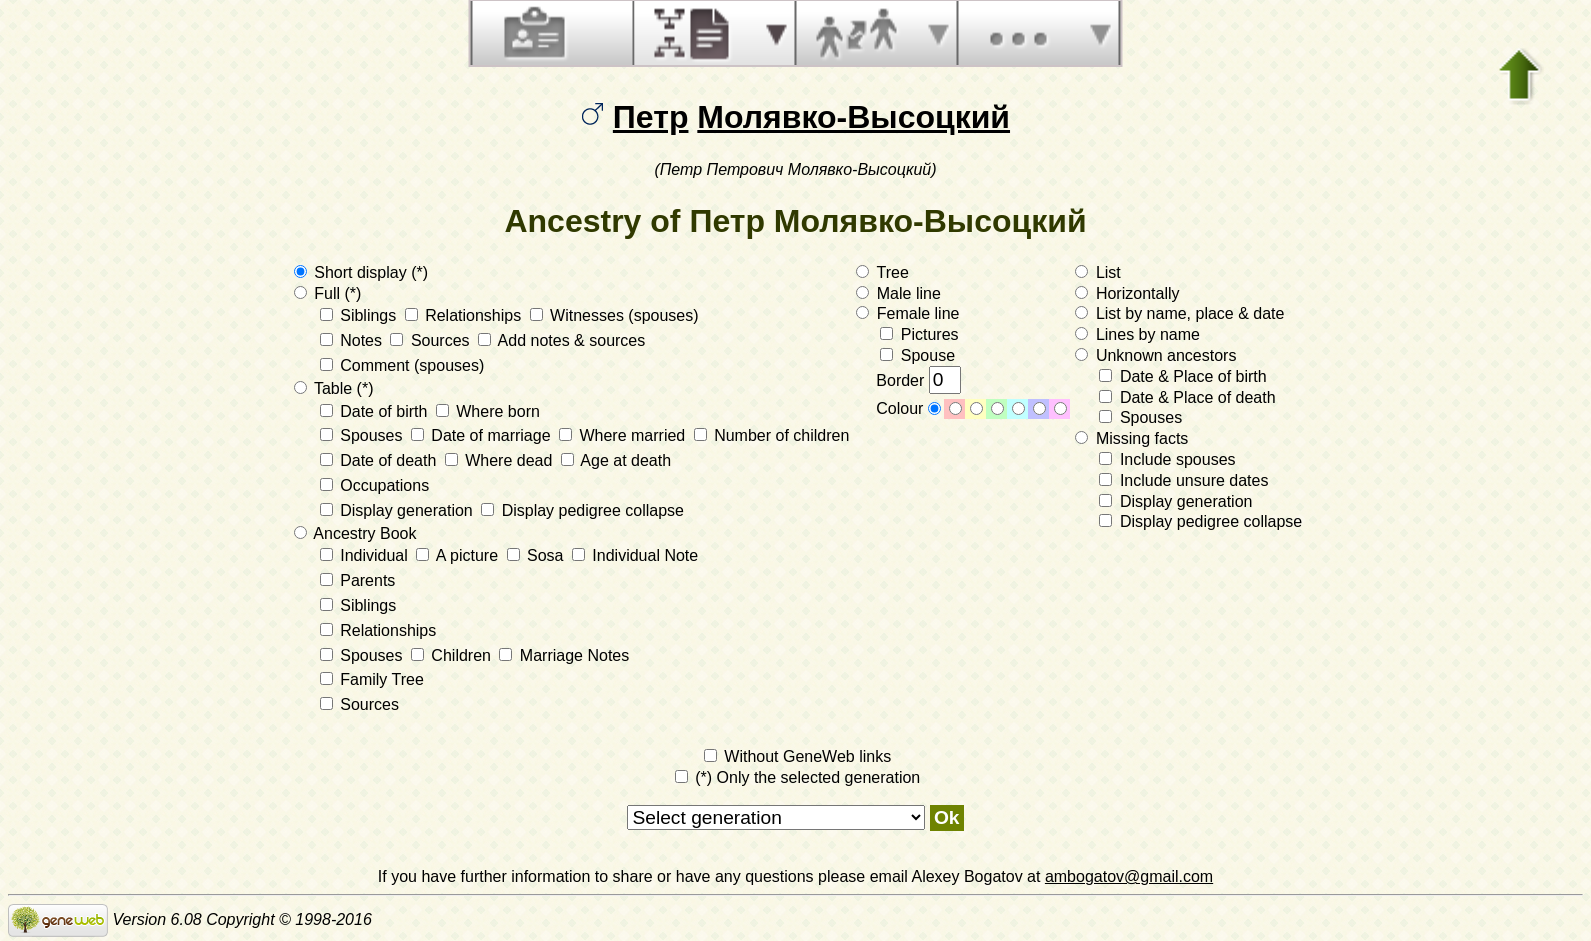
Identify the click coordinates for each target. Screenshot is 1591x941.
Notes (353, 340)
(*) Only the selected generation (797, 777)
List (1097, 272)
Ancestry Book (355, 533)
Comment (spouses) (402, 365)
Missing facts (1131, 438)
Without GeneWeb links (797, 756)
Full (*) (328, 293)
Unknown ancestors (1155, 355)
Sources (432, 340)
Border (918, 380)
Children (453, 655)
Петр (651, 117)
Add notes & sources (561, 340)
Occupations (374, 485)
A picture (459, 555)
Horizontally (1127, 293)
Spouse (917, 355)
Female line (907, 313)
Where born (488, 411)
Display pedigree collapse (582, 510)
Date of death (380, 460)
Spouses (363, 435)
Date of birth (376, 411)
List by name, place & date (1179, 313)
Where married (624, 435)
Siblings (360, 315)
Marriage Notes (564, 655)
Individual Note (635, 555)
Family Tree (372, 679)
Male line (898, 293)
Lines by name (1137, 334)
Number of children (772, 435)
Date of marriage (483, 435)
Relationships (465, 315)
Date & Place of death (1187, 397)
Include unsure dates (1183, 480)
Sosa (537, 555)
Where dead (501, 460)
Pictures (919, 334)
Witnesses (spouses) (614, 315)
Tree (882, 272)
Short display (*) (361, 272)
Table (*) (334, 388)
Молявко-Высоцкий (853, 117)
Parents (358, 580)
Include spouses (1167, 459)
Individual (366, 555)
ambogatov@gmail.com (1129, 876)
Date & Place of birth (1182, 376)
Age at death (616, 460)
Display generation (398, 510)
